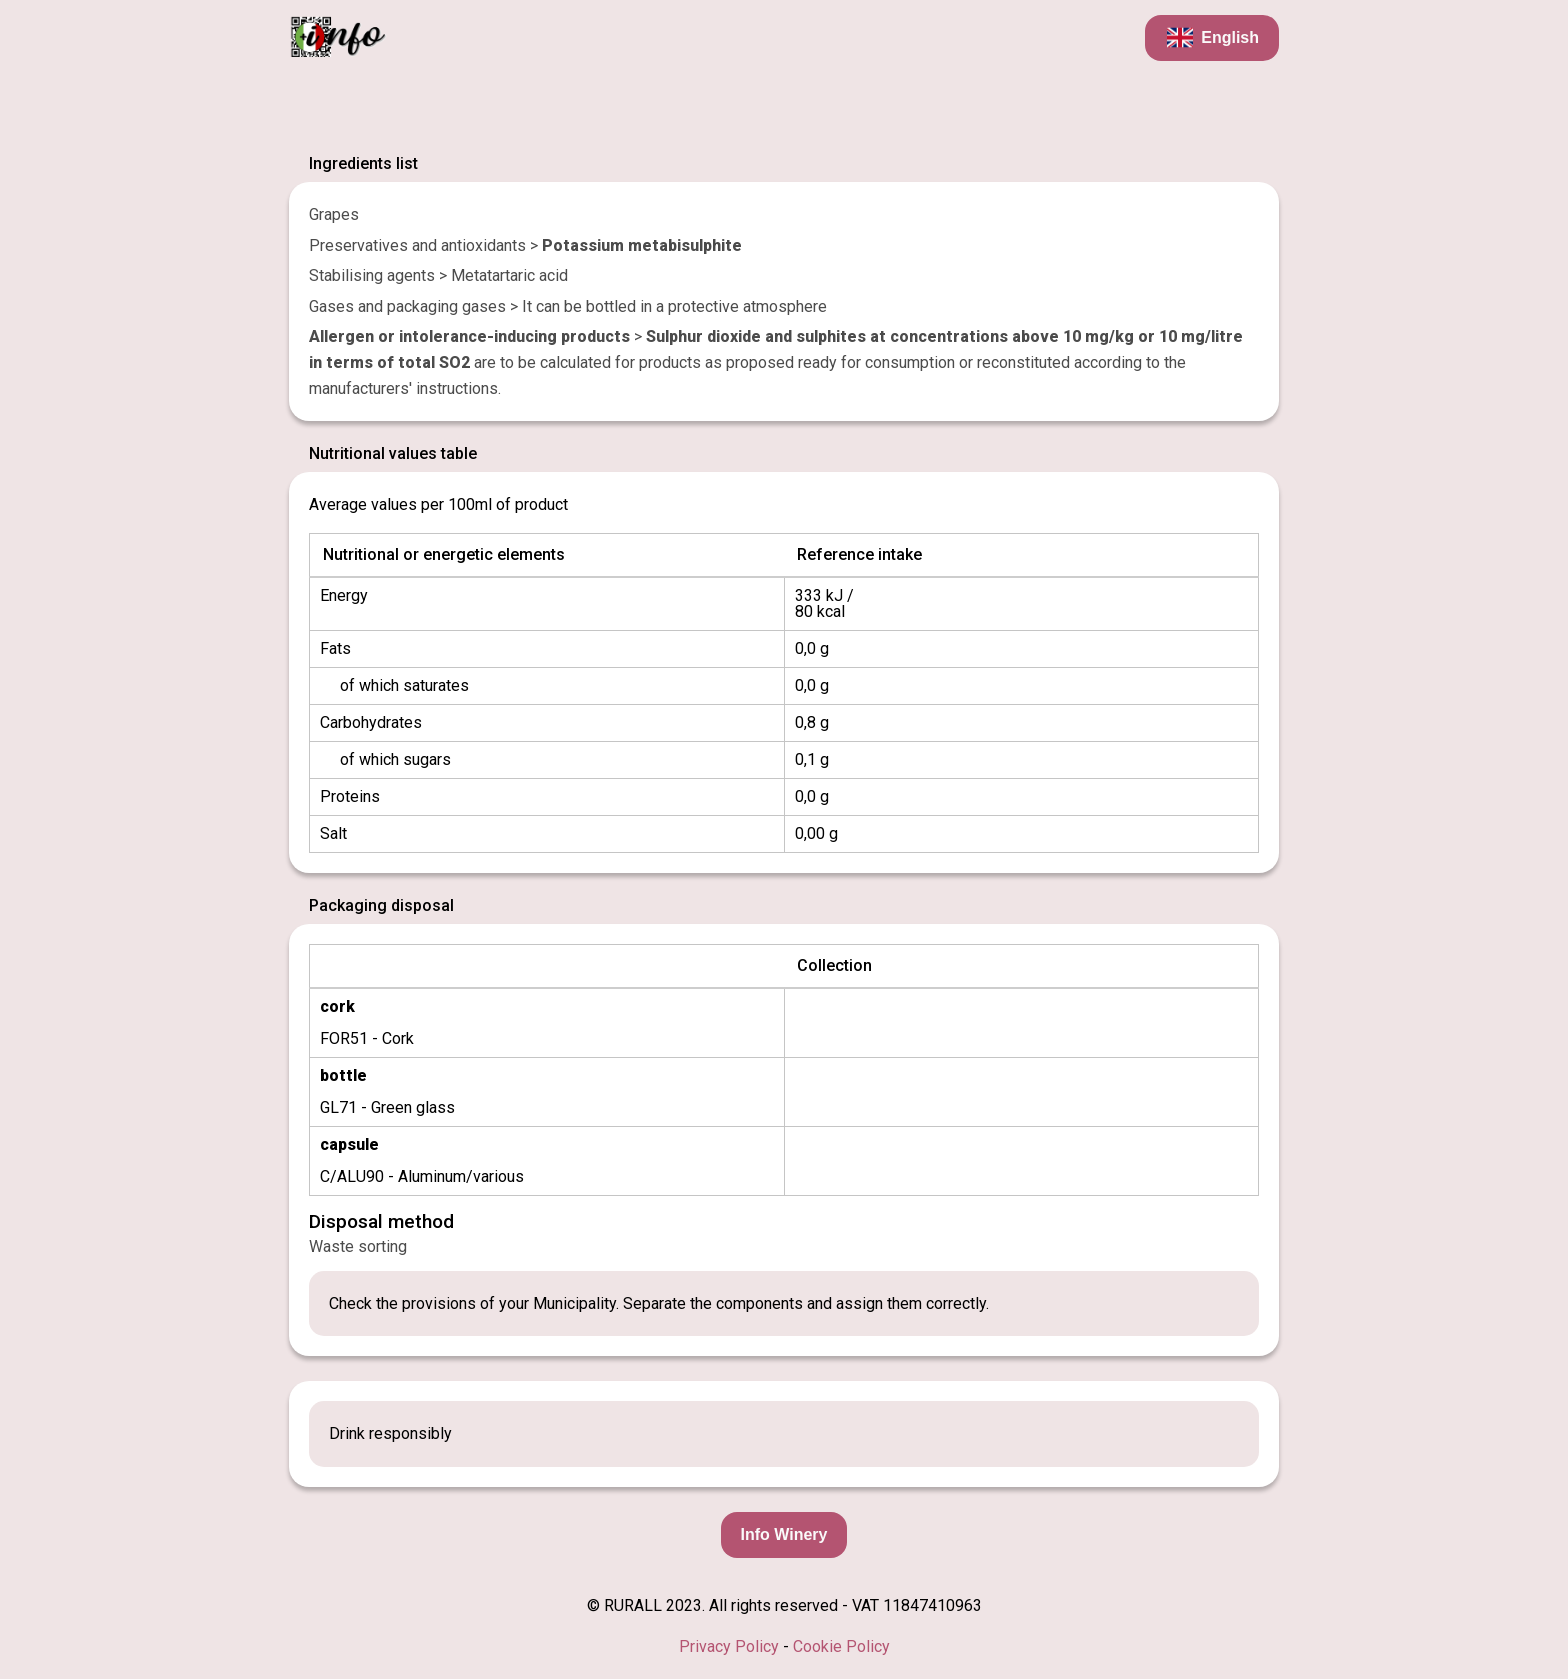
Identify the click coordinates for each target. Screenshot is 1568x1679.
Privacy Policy (729, 1646)
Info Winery (784, 1534)
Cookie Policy (841, 1646)
